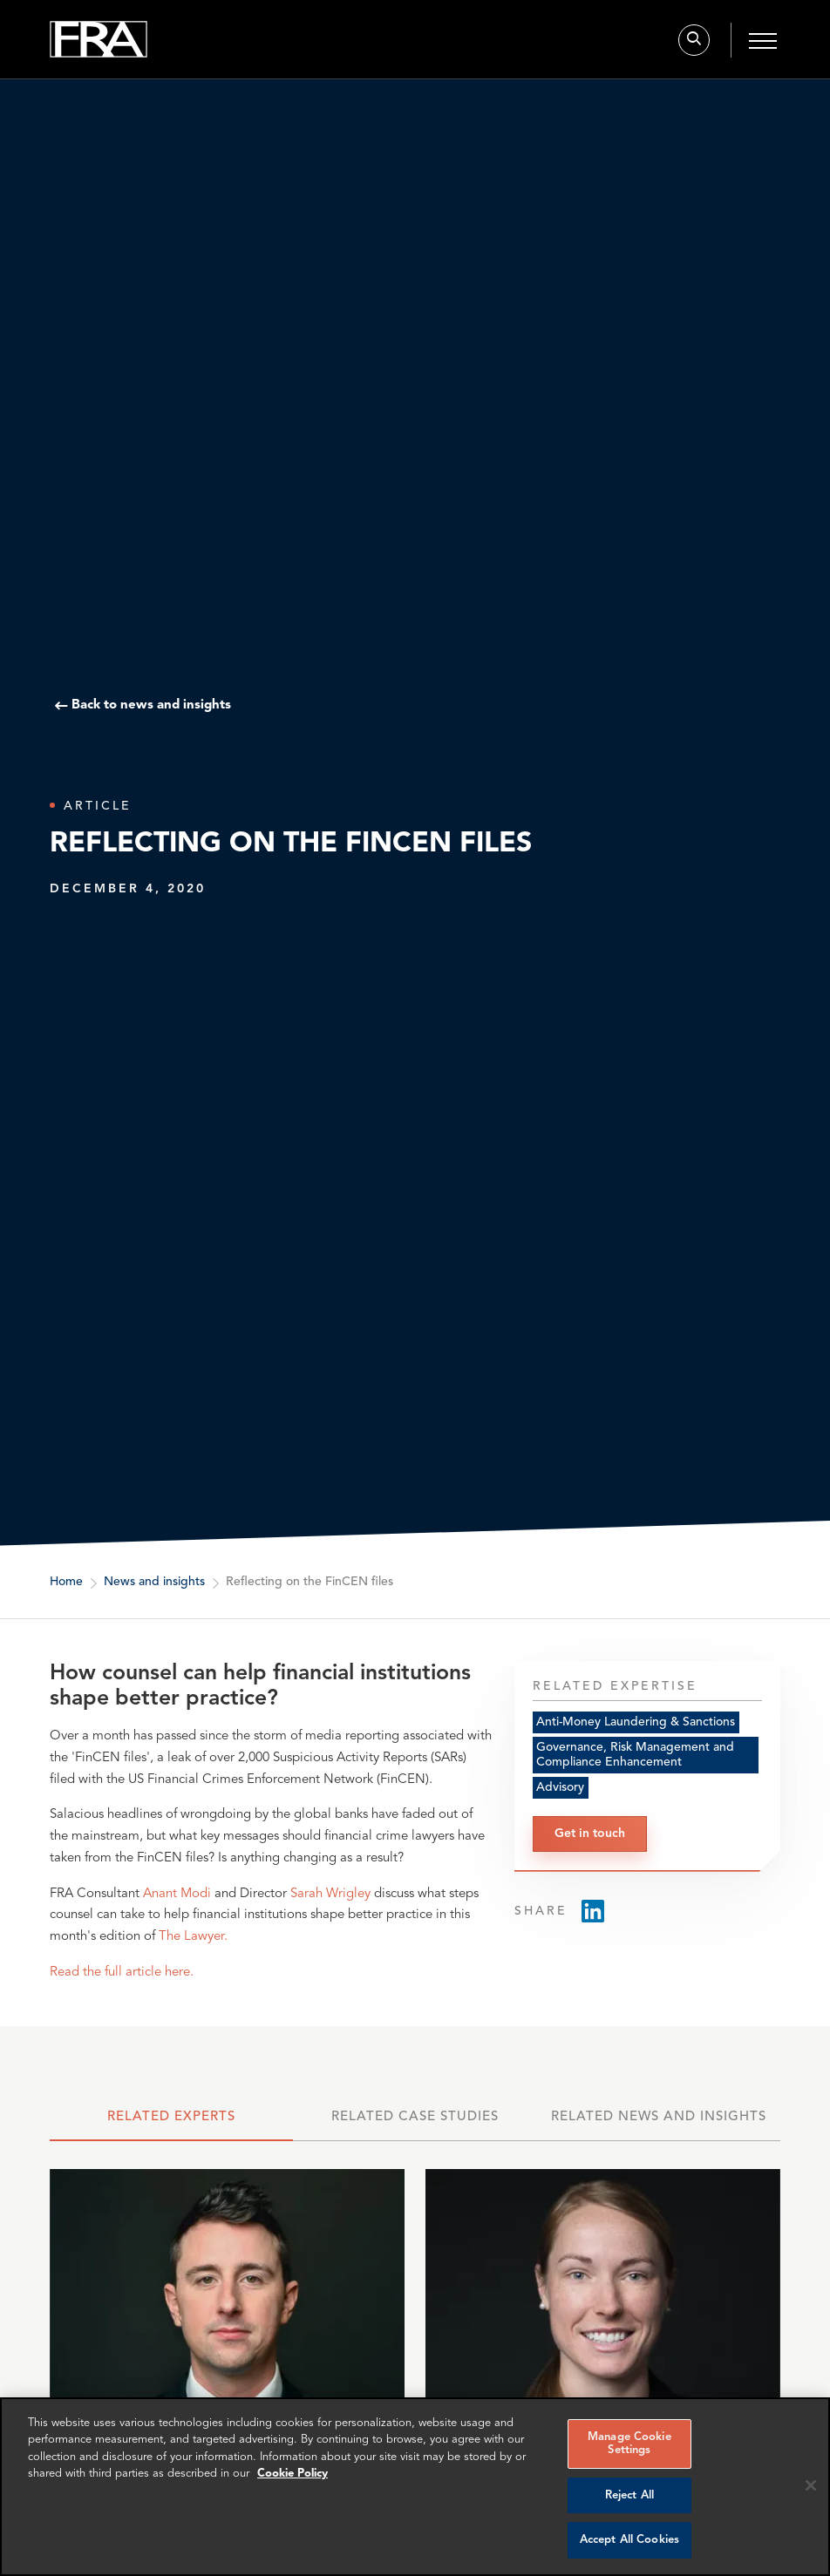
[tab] (171, 2122)
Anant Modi (177, 1894)
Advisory (560, 1787)
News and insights (154, 1582)
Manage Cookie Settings (629, 2444)
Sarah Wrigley (330, 1894)
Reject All (629, 2495)
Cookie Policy (292, 2473)
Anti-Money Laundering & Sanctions (635, 1722)
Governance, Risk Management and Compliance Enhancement (635, 1754)
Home (66, 1582)
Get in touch (589, 1833)
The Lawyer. (193, 1936)
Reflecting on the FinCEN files (309, 1582)
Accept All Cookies (629, 2539)
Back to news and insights (151, 706)
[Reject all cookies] (811, 2485)
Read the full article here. (122, 1972)
